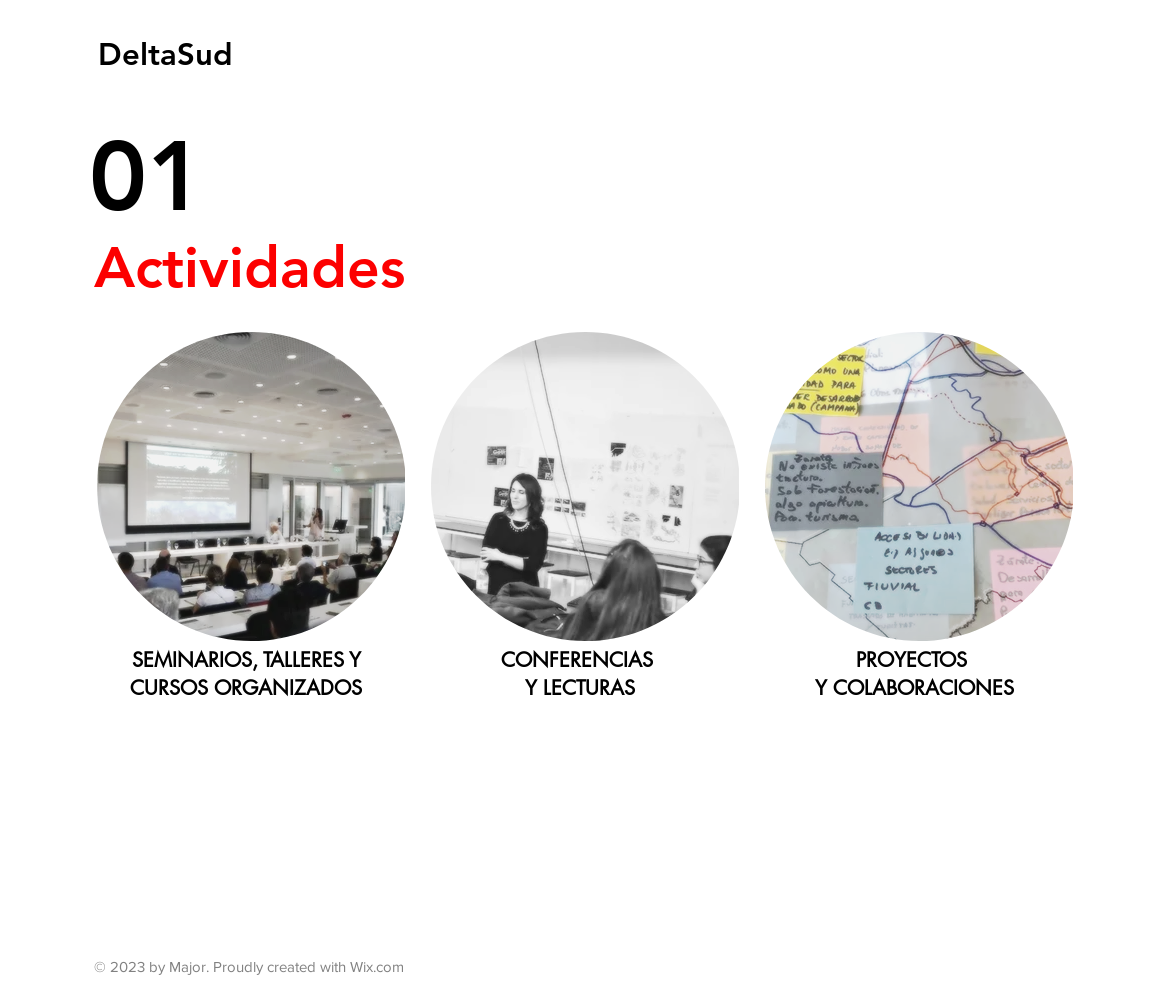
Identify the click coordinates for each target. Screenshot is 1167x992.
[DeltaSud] (166, 54)
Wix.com (377, 966)
